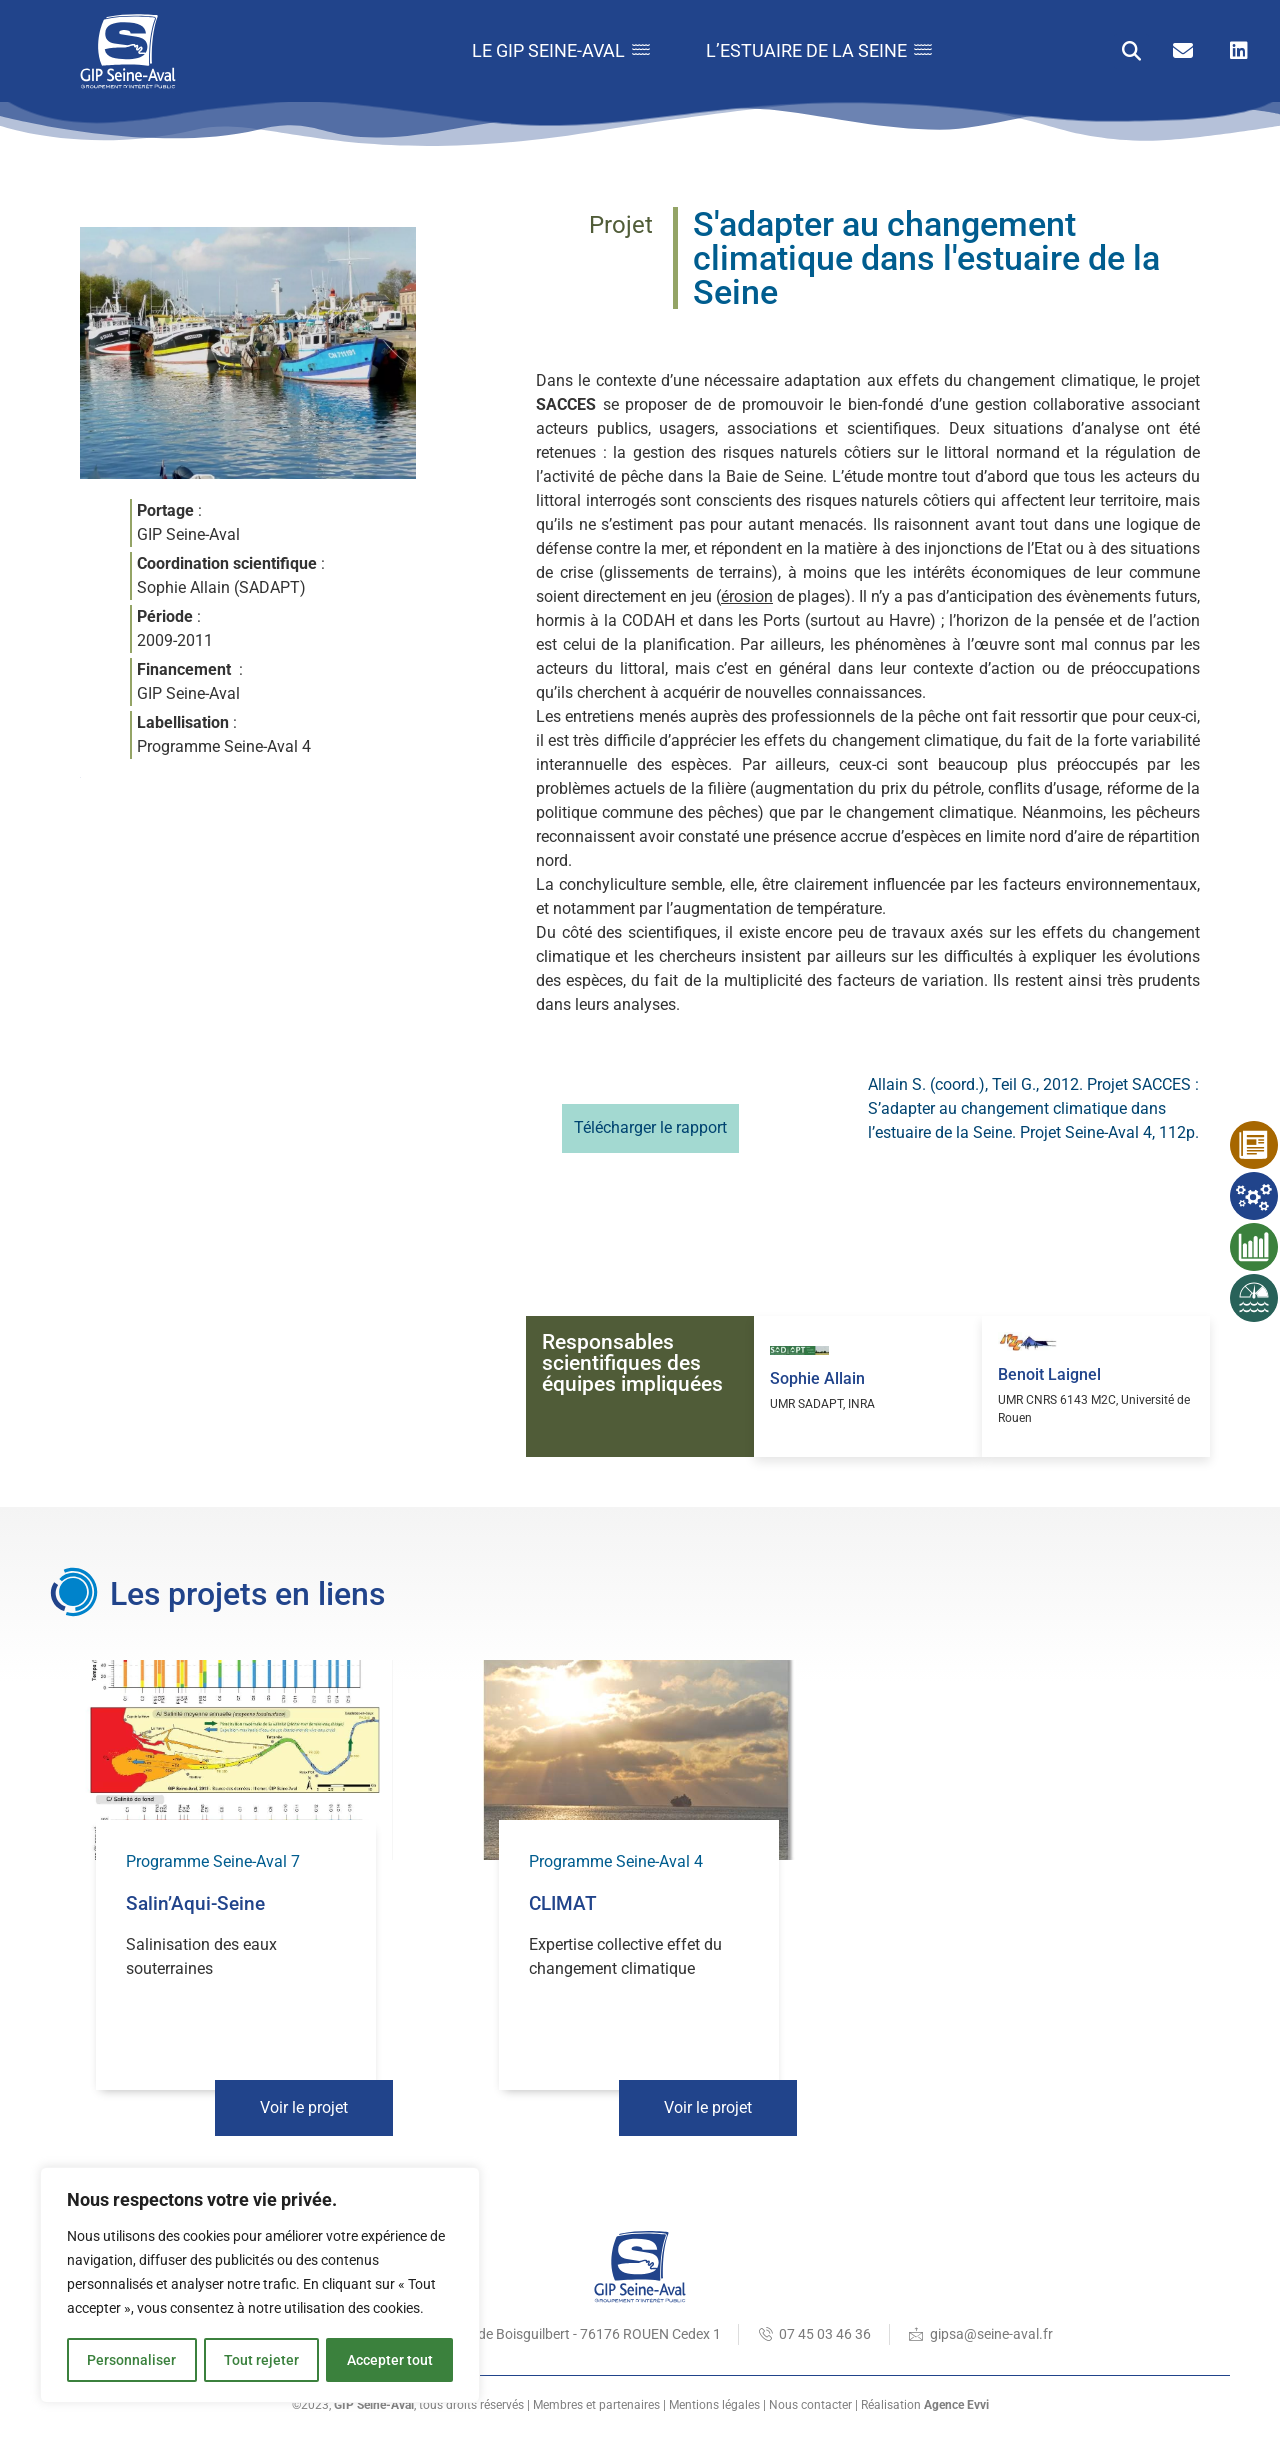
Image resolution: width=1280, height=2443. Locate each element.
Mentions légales (714, 2405)
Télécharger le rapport (650, 1127)
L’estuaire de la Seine (817, 50)
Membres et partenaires (596, 2405)
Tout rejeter (261, 2360)
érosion (747, 596)
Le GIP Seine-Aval (555, 50)
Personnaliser (131, 2360)
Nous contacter (810, 2405)
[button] (1131, 51)
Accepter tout (390, 2360)
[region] (260, 2286)
